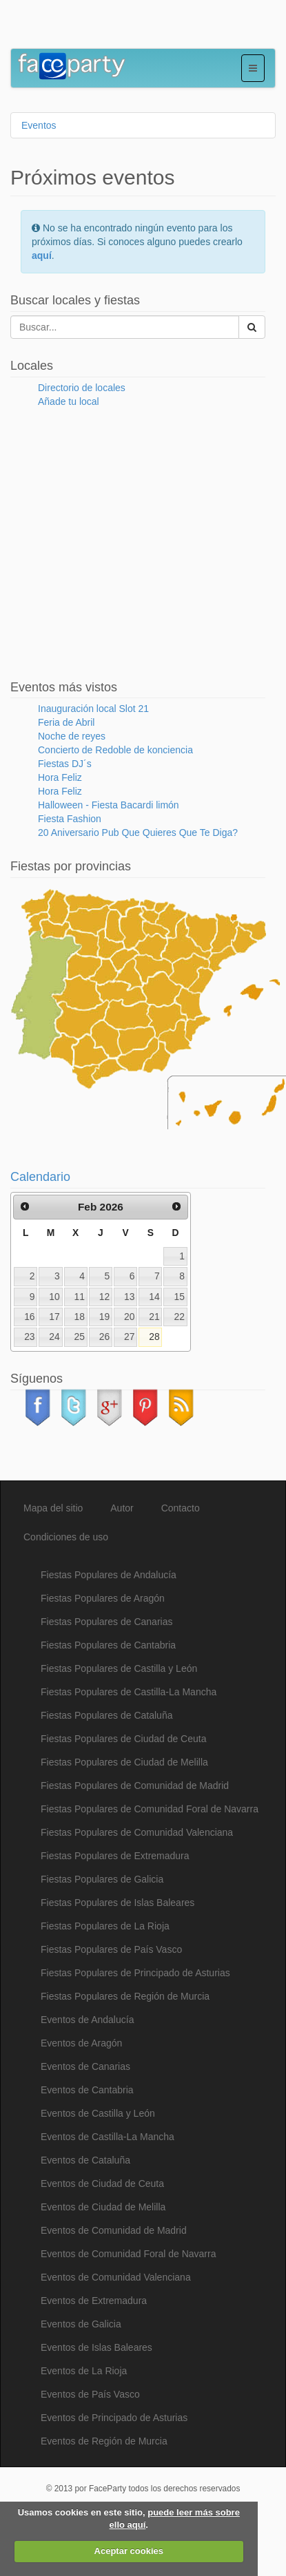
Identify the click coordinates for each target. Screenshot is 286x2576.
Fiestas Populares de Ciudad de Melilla (124, 1762)
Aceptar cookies (128, 2551)
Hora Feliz (60, 777)
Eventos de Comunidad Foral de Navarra (128, 2253)
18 (79, 1316)
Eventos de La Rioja (84, 2370)
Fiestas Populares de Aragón (103, 1598)
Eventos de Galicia (81, 2323)
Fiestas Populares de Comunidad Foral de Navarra (149, 1808)
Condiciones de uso (65, 1536)
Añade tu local (68, 401)
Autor (121, 1508)
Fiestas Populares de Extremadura (115, 1855)
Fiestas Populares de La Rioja (105, 1925)
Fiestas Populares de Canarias (106, 1621)
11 (79, 1296)
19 (104, 1316)
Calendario (40, 1177)
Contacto (180, 1508)
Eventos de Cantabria (87, 2089)
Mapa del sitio (53, 1508)
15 (179, 1296)
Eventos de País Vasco (90, 2394)
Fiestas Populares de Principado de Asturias (135, 1972)
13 (129, 1296)
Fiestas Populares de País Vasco (111, 1949)
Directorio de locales (81, 387)
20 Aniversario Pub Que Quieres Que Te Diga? (138, 832)
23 (29, 1336)
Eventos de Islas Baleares (96, 2347)
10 (54, 1296)
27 (129, 1336)
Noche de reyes (71, 736)
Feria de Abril (66, 722)
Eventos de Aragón (81, 2043)
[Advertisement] (120, 27)
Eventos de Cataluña (85, 2160)
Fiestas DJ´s (65, 763)
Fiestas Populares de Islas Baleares (117, 1902)
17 (54, 1316)
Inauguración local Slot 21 (93, 708)
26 (104, 1336)
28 (154, 1336)
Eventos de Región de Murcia (104, 2441)
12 (104, 1296)
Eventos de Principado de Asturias (114, 2417)
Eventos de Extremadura (94, 2300)
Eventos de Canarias (85, 2066)
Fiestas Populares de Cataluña (106, 1715)
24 (54, 1336)
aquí (42, 255)
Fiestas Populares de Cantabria (108, 1645)
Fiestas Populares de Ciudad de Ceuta (123, 1738)
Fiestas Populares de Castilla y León (119, 1668)
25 (79, 1336)
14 (154, 1296)
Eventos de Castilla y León (98, 2113)
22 (179, 1316)
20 (129, 1316)
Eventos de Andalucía (87, 2019)
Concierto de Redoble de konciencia (115, 749)
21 (154, 1316)
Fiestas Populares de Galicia (102, 1879)
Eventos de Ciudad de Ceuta (102, 2183)
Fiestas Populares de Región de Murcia (125, 1996)
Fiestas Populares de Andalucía (108, 1574)
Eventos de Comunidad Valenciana (116, 2277)
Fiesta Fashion (69, 818)
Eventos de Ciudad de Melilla (103, 2206)
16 (29, 1316)
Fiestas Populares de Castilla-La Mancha (128, 1691)
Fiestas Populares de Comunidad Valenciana (137, 1832)
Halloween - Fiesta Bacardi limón (108, 804)
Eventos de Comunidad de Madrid (114, 2230)
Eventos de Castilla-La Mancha (107, 2136)
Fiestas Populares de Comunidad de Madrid (135, 1785)
